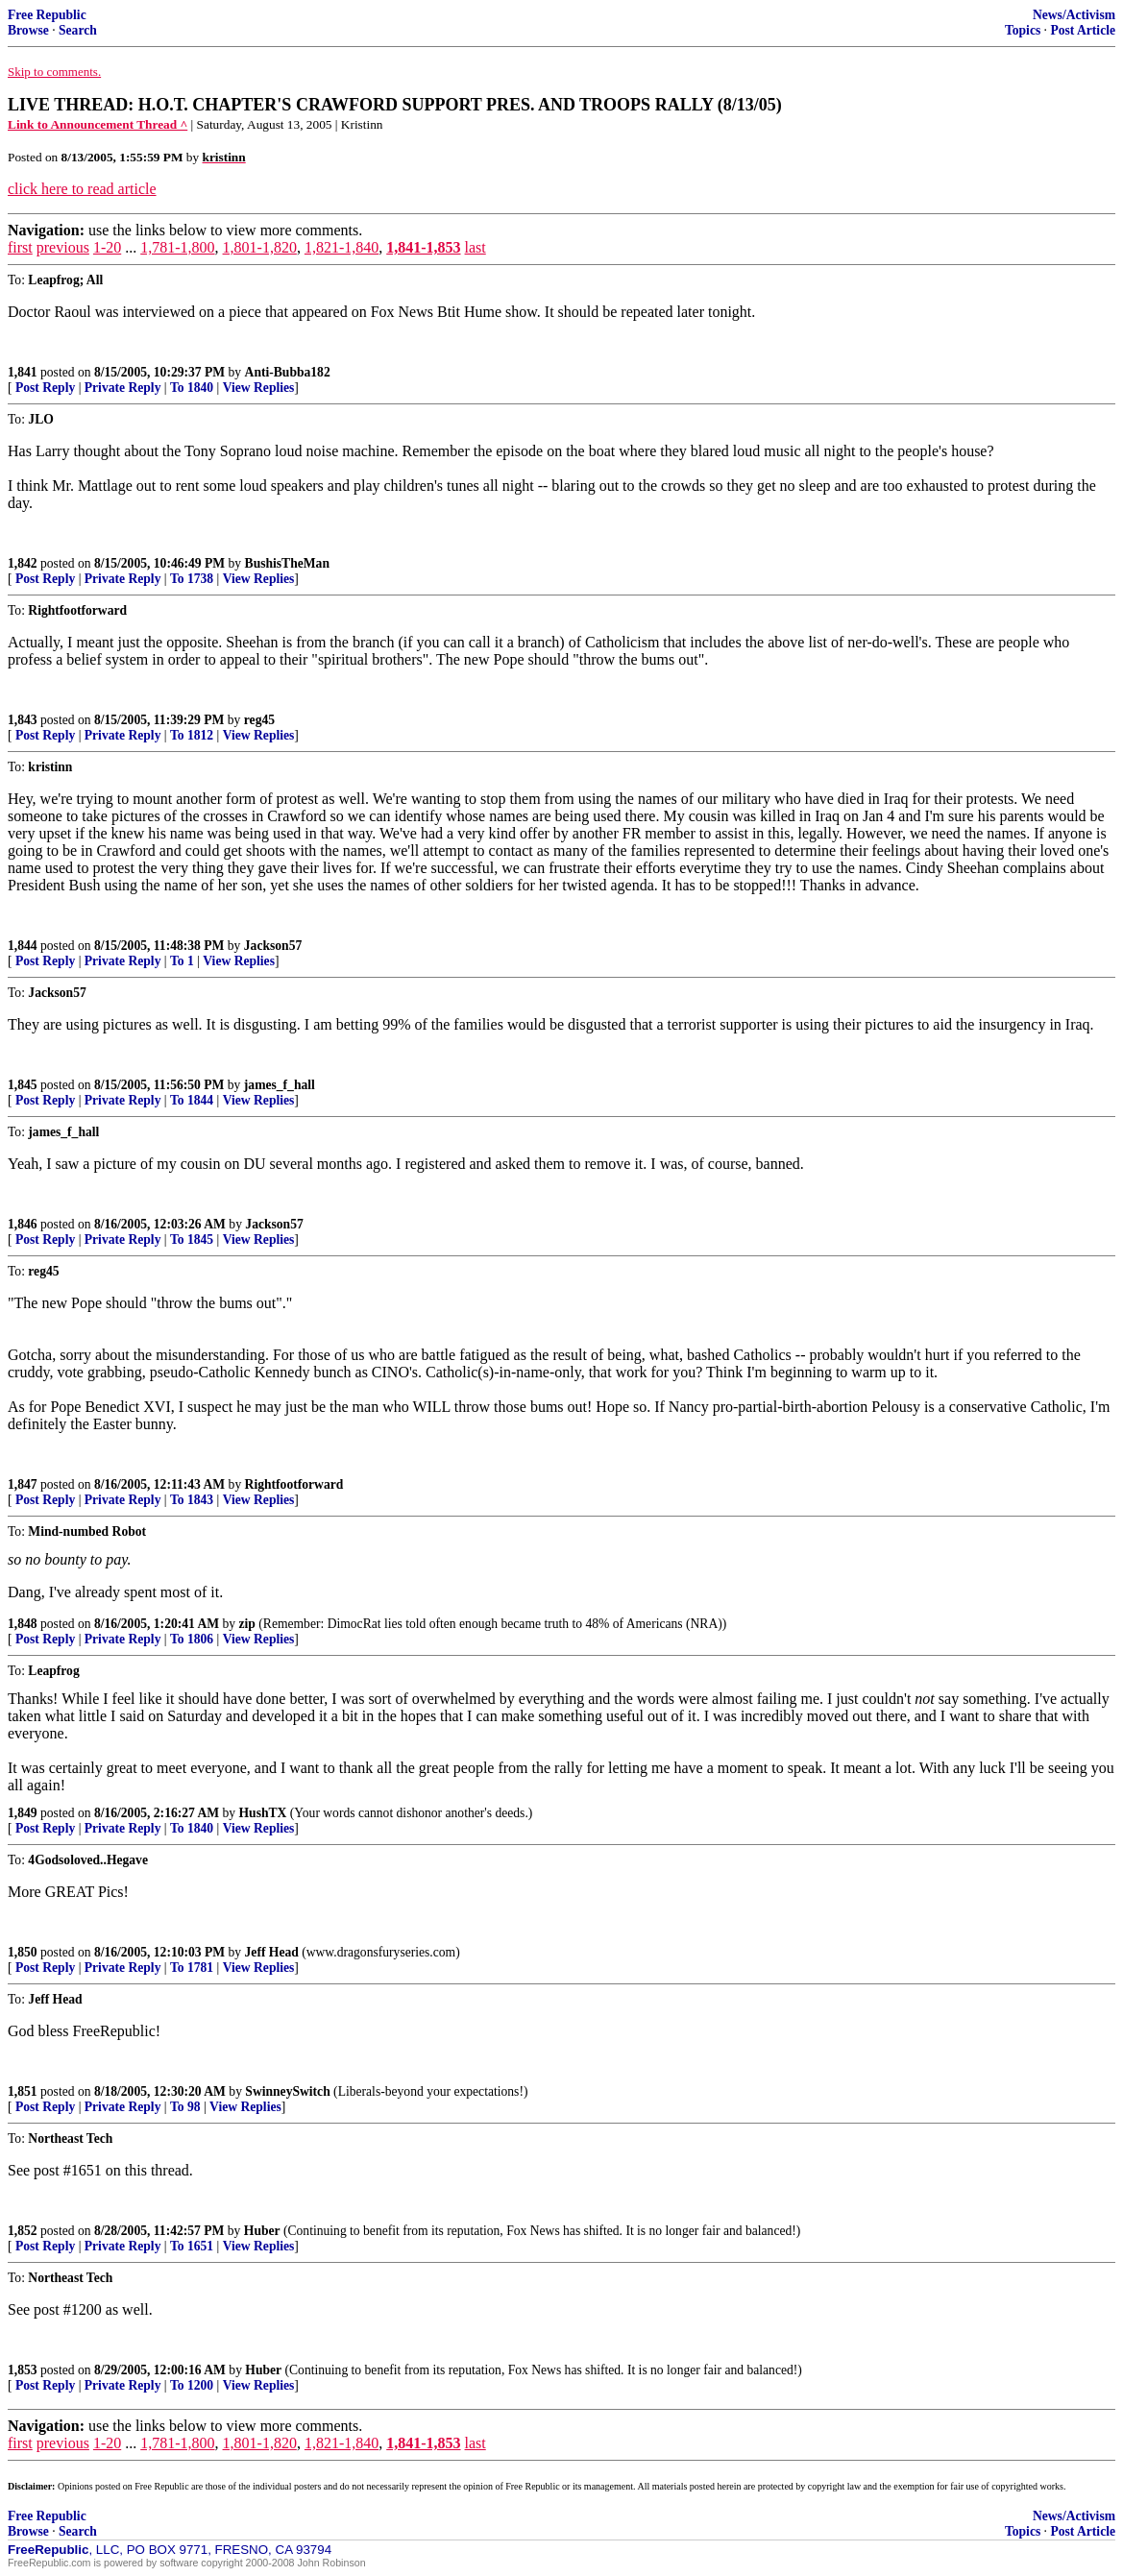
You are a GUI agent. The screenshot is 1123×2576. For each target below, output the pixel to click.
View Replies (259, 387)
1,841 (22, 372)
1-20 (107, 247)
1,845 (22, 1085)
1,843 (22, 720)
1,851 (22, 2091)
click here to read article (82, 189)
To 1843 (191, 1500)
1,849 (22, 1813)
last (475, 247)
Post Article (1082, 30)
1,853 (22, 2370)
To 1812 (191, 735)
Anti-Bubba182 (287, 372)
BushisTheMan (287, 563)
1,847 (22, 1484)
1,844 (22, 945)
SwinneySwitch (287, 2091)
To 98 (185, 2107)
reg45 (259, 720)
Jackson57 (273, 945)
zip (247, 1623)
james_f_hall (279, 1085)
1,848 (22, 1623)
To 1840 (191, 387)
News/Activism (1074, 15)
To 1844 (191, 1100)
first (20, 247)
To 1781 (191, 1967)
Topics (1022, 30)
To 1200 (191, 2385)
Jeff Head (272, 1952)
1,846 (22, 1224)
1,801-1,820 (260, 247)
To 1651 (191, 2246)
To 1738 (191, 578)
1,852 (22, 2231)
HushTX (263, 1813)
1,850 (22, 1952)
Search (78, 30)
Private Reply (123, 387)
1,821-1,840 (341, 247)
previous (63, 247)
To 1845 (191, 1239)
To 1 (182, 961)
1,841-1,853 (423, 247)
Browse (28, 30)
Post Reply (45, 387)
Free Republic (47, 15)
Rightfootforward (294, 1484)
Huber (262, 2231)
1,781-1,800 (177, 247)
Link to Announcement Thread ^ (97, 124)
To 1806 (191, 1639)
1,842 (22, 563)
